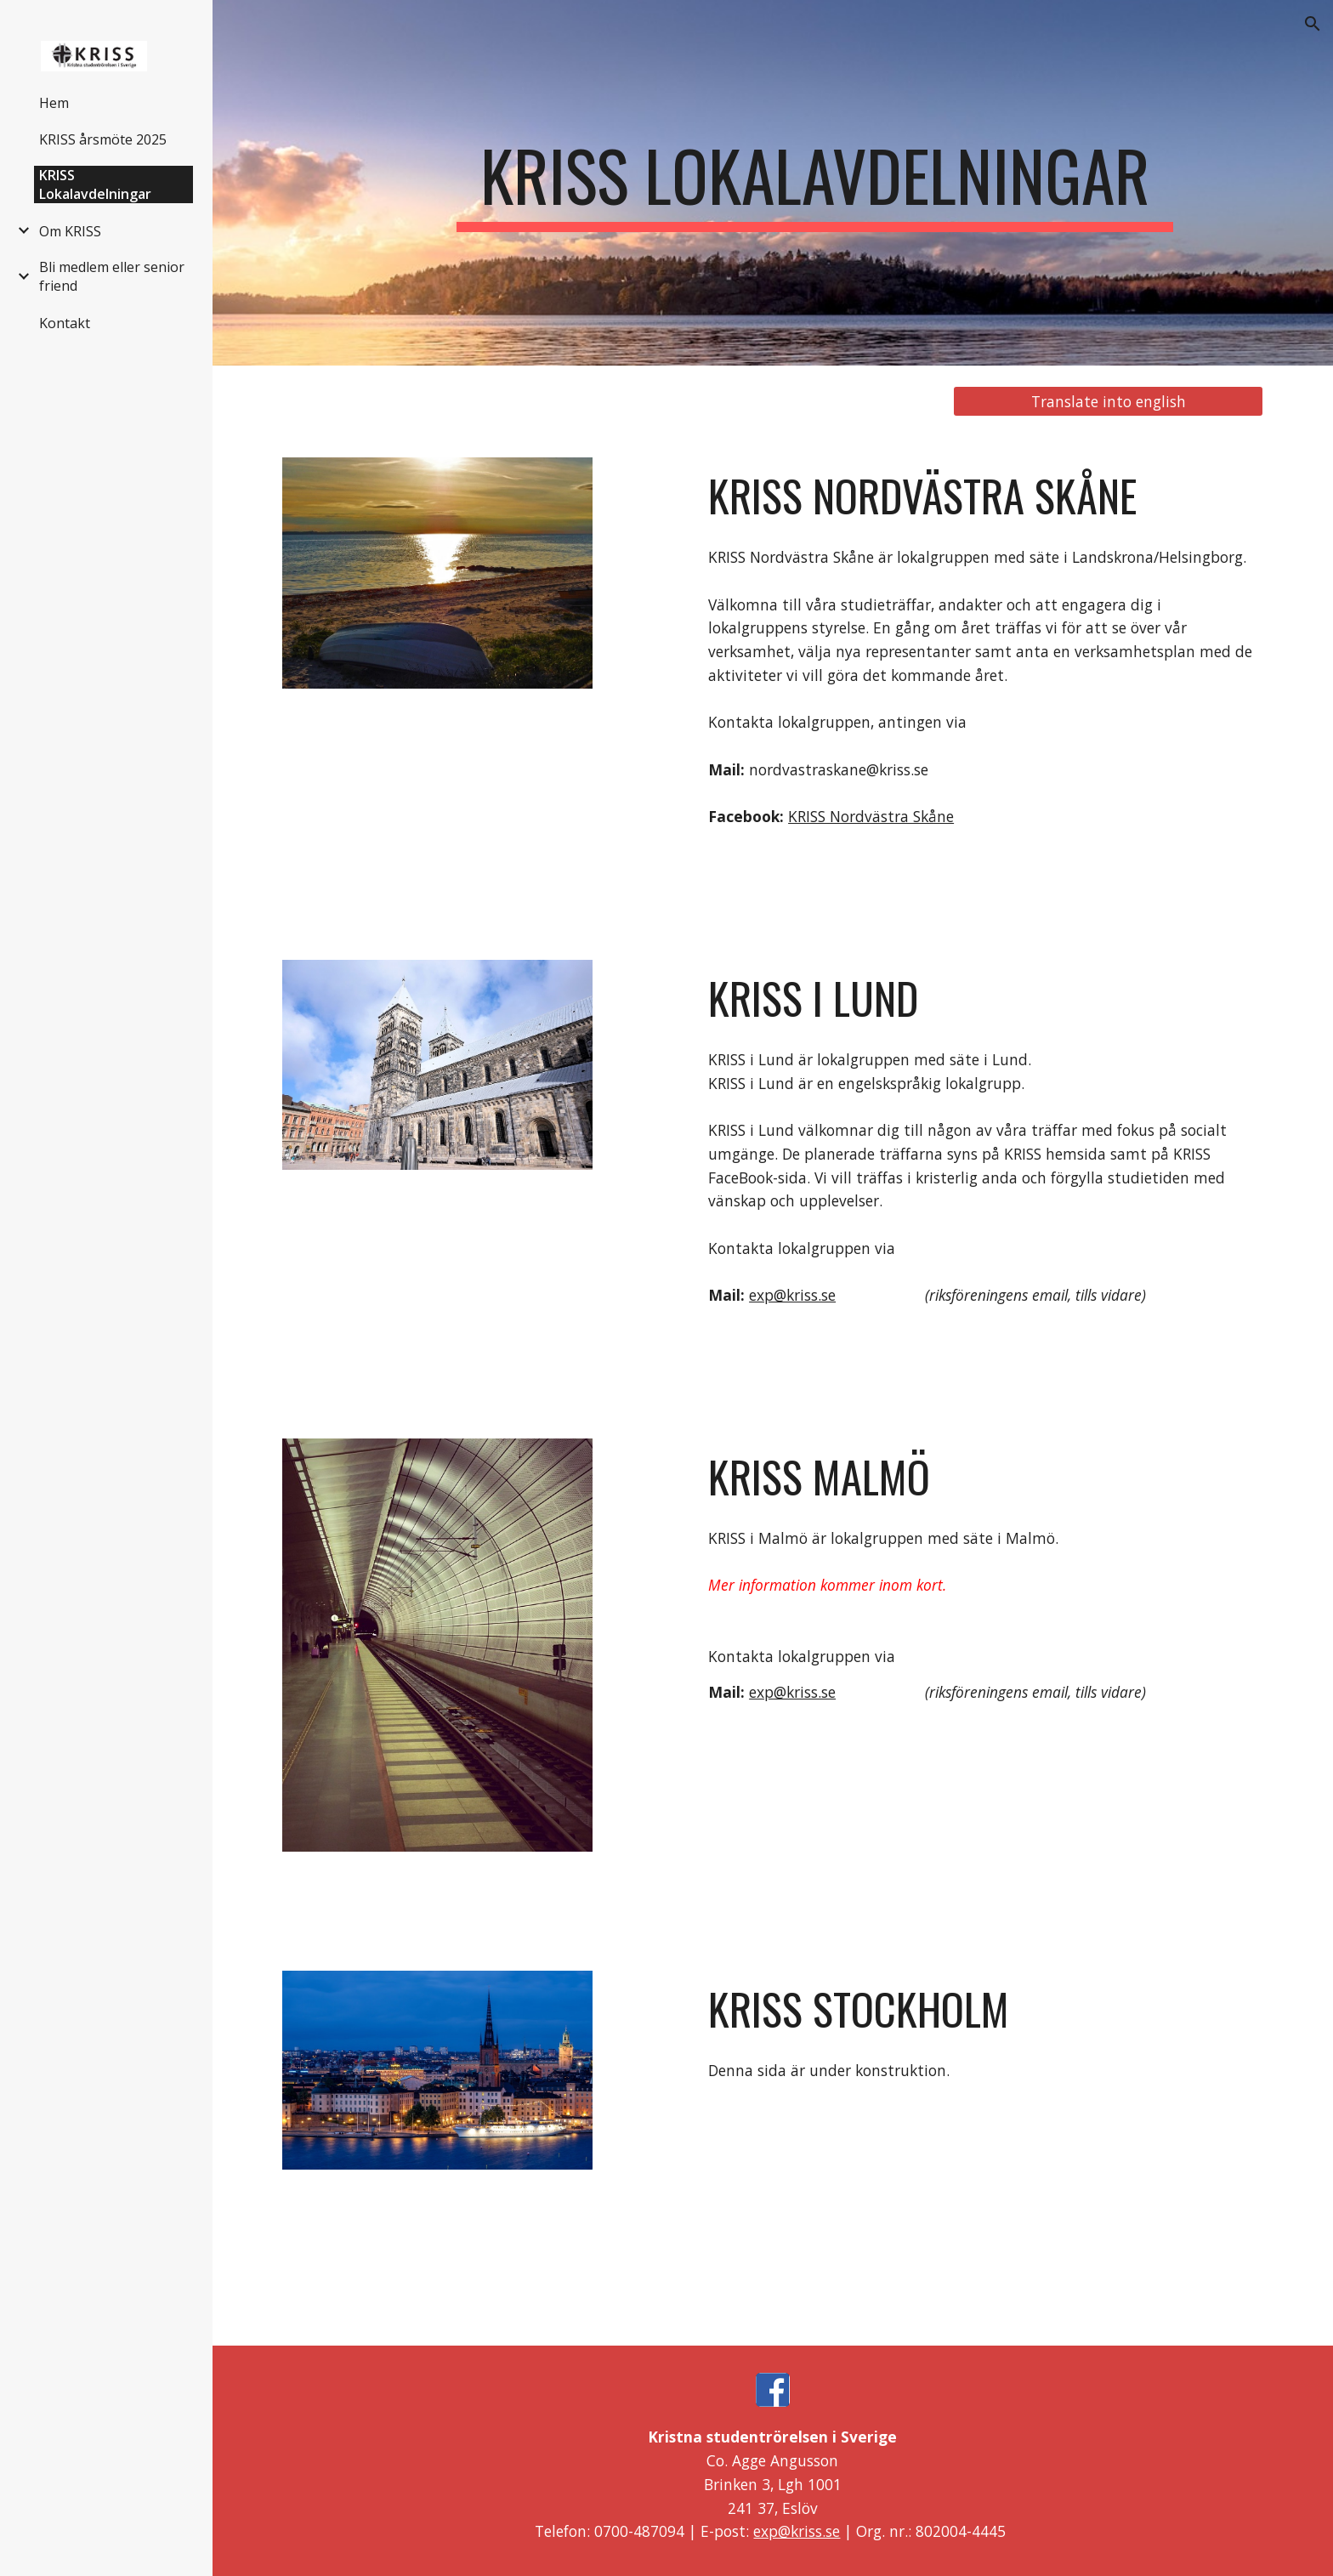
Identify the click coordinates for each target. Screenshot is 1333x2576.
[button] (1312, 23)
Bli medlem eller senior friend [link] (111, 276)
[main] (814, 183)
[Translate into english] (1108, 401)
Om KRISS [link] (70, 231)
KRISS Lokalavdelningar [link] (95, 184)
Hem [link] (54, 103)
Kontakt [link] (64, 323)
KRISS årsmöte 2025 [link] (103, 139)
